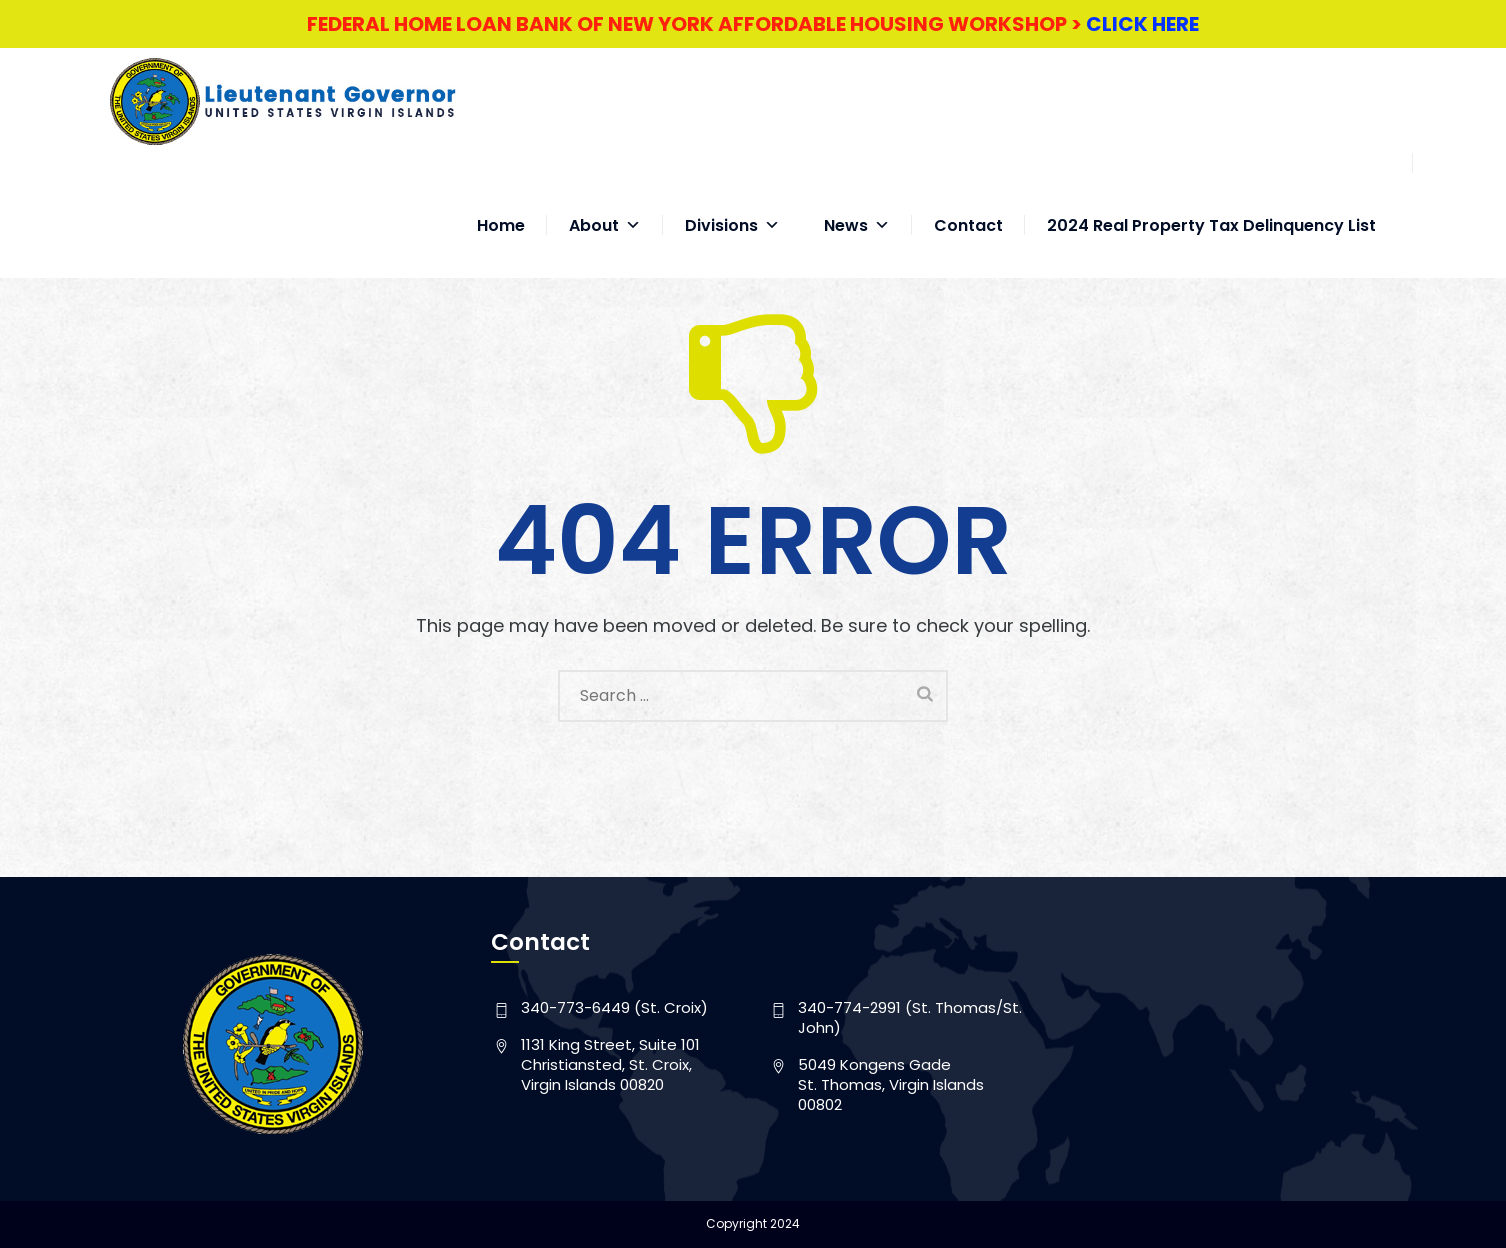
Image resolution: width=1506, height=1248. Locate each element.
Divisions (732, 205)
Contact (968, 205)
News (857, 205)
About (605, 205)
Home (501, 205)
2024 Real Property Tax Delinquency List (1211, 205)
